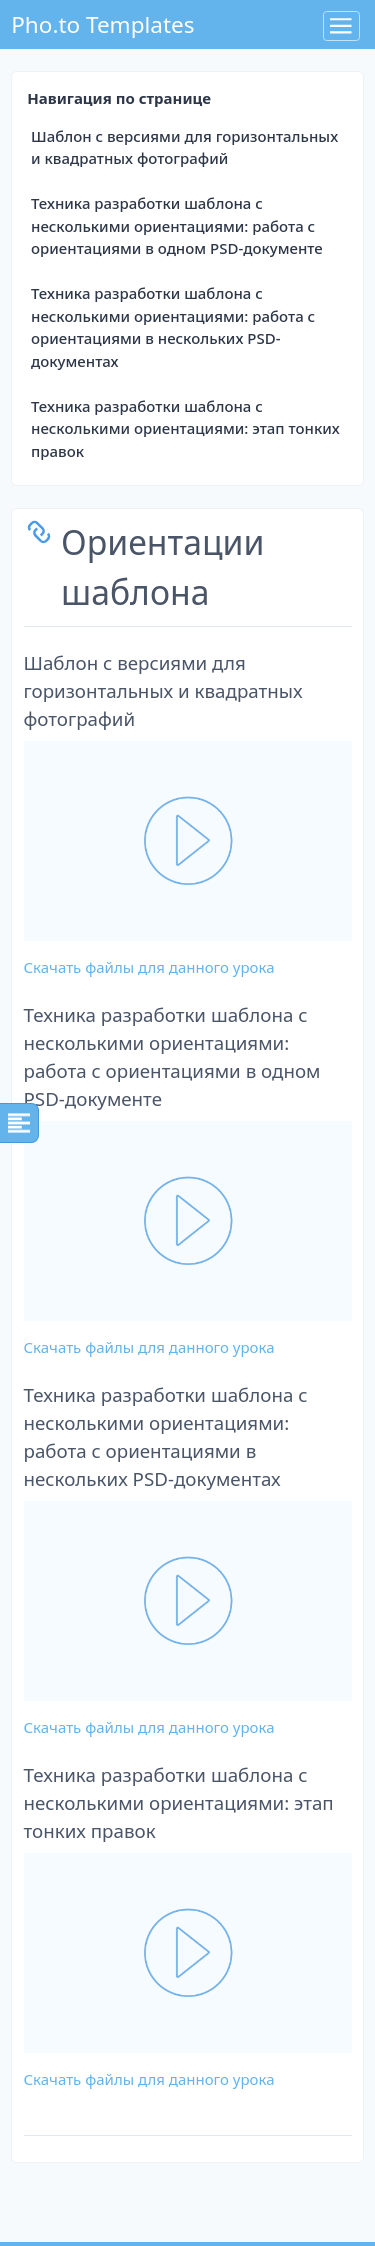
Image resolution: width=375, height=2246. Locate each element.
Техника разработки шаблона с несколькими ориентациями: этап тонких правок (185, 428)
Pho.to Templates (102, 24)
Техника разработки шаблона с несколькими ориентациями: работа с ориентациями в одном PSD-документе (177, 225)
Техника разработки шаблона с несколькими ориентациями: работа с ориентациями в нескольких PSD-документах (173, 327)
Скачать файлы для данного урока (149, 967)
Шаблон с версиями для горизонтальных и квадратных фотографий (184, 147)
